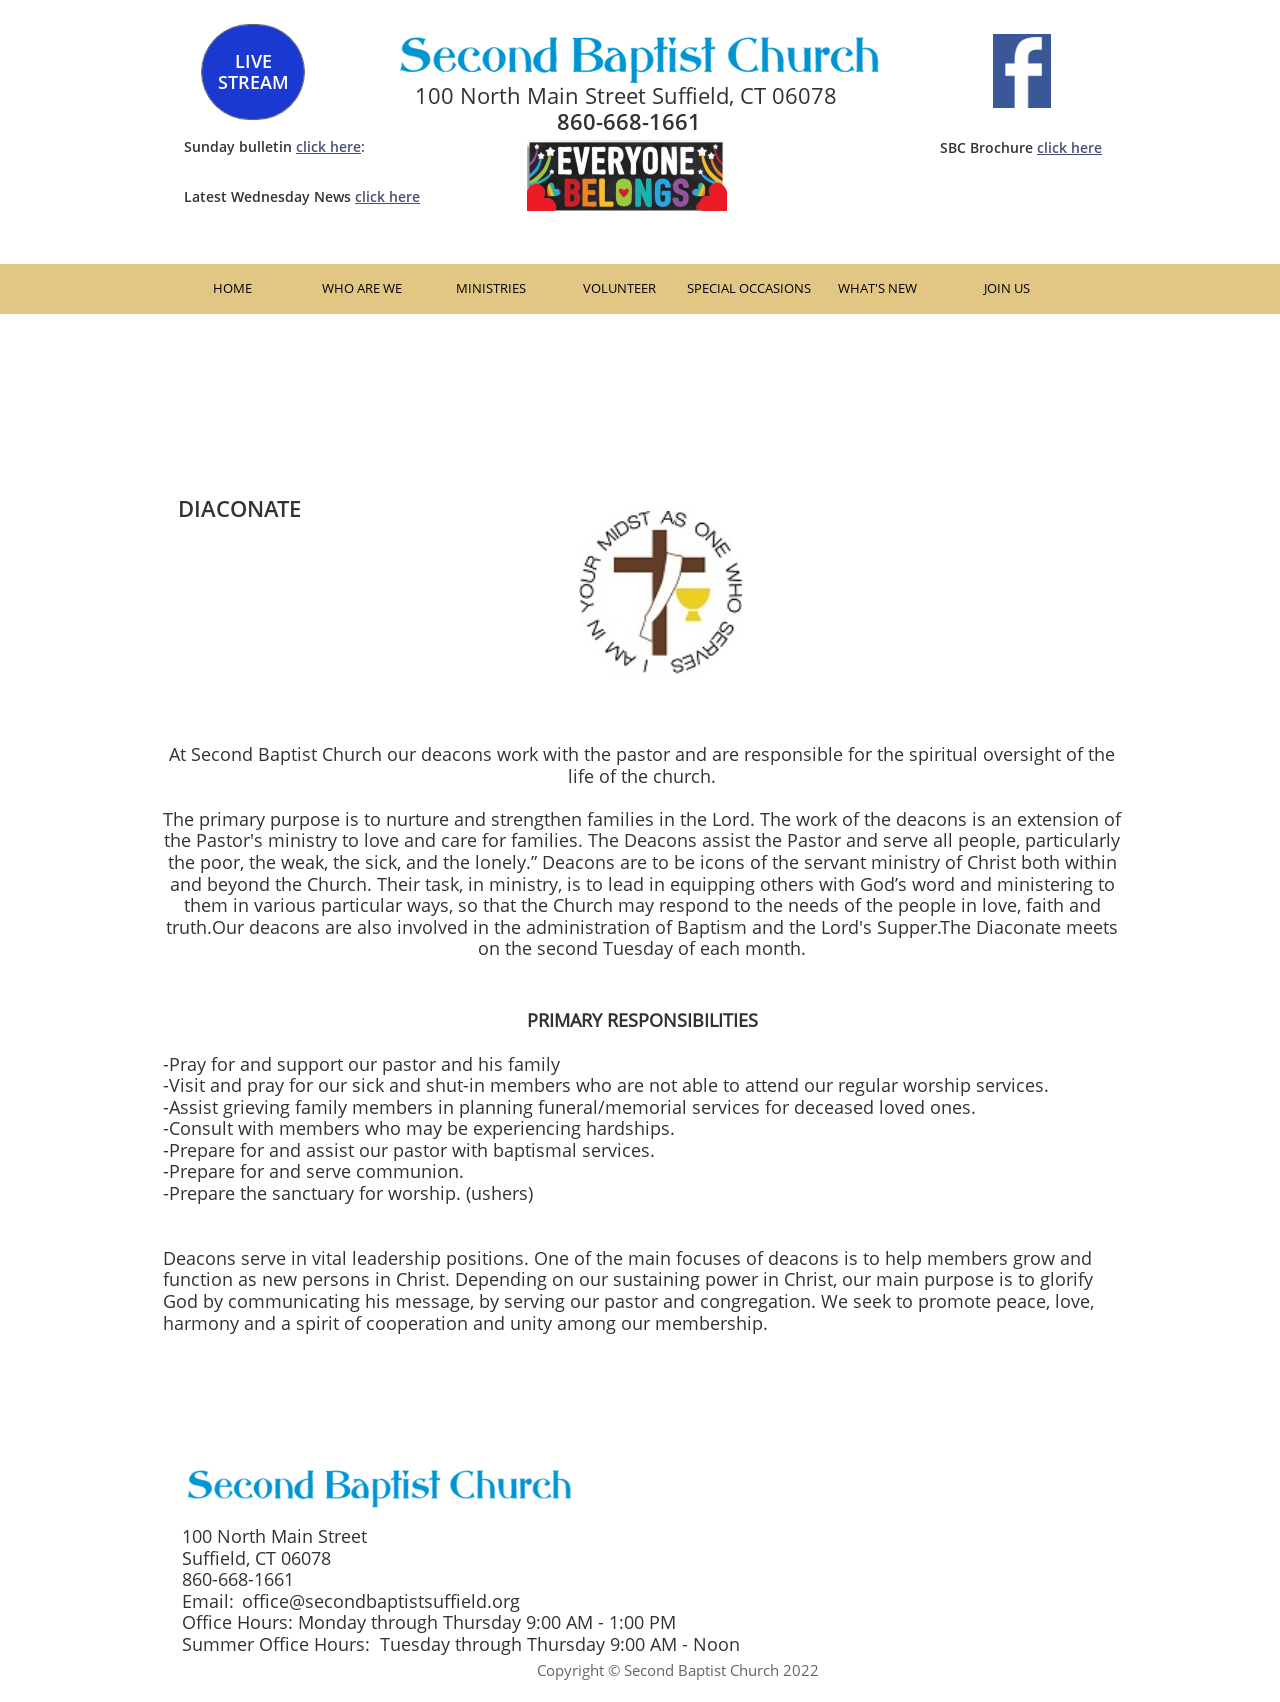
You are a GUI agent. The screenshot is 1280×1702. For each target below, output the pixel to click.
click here (328, 146)
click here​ (1069, 147)
